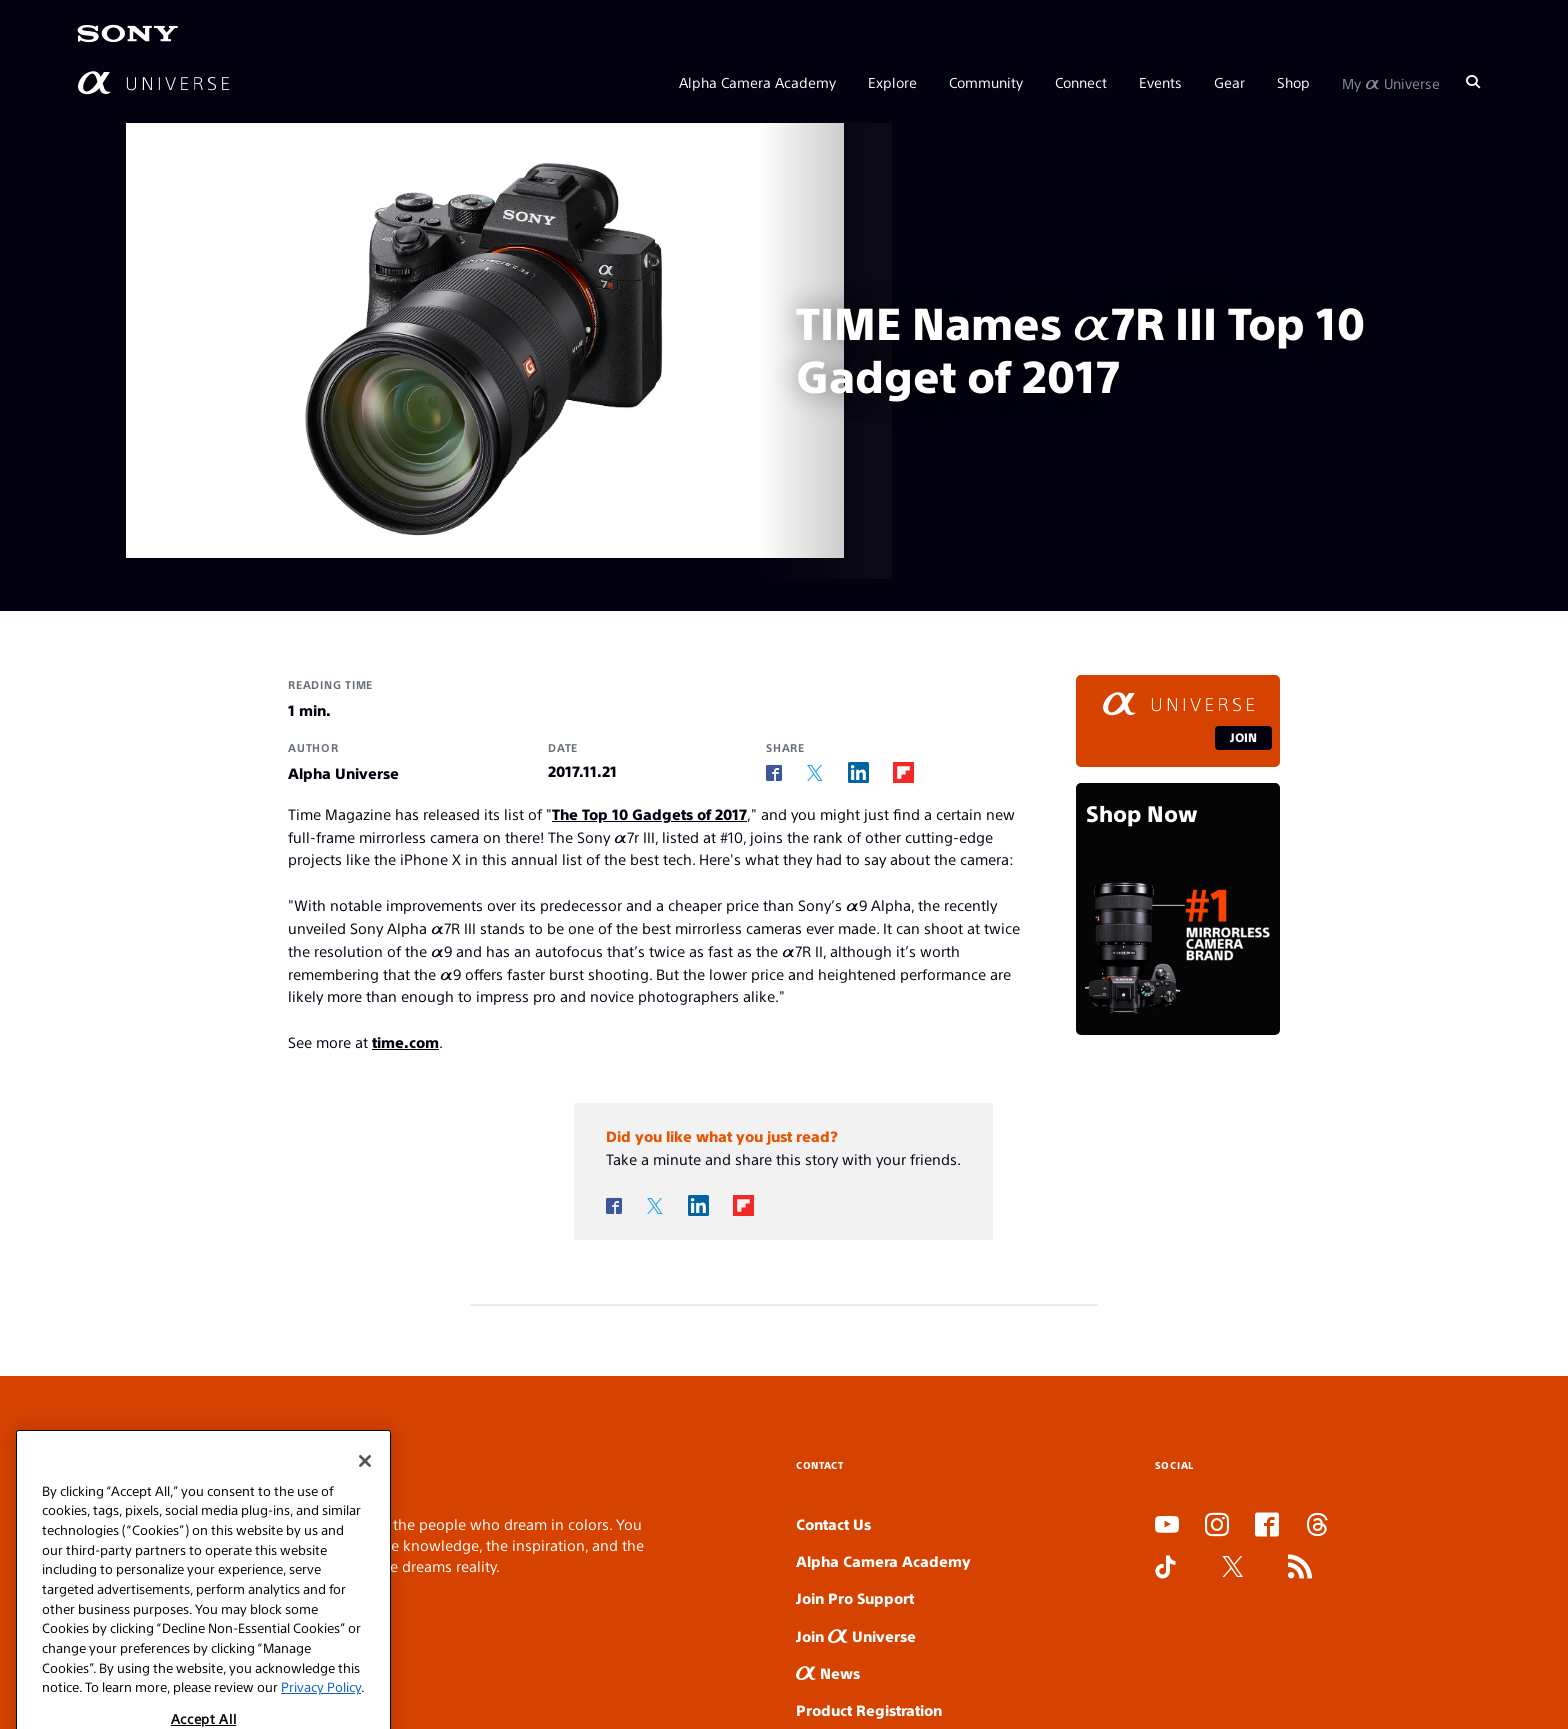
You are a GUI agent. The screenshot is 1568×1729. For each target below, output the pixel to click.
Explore (892, 82)
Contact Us (833, 1523)
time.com (405, 1041)
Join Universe (856, 1635)
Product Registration (869, 1709)
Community (986, 82)
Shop (1293, 82)
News (828, 1672)
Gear (1229, 82)
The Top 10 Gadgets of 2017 (649, 813)
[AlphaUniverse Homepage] (153, 82)
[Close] (365, 1574)
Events (1160, 82)
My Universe (1391, 82)
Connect (1081, 82)
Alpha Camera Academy (757, 82)
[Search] (1473, 82)
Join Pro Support (855, 1597)
